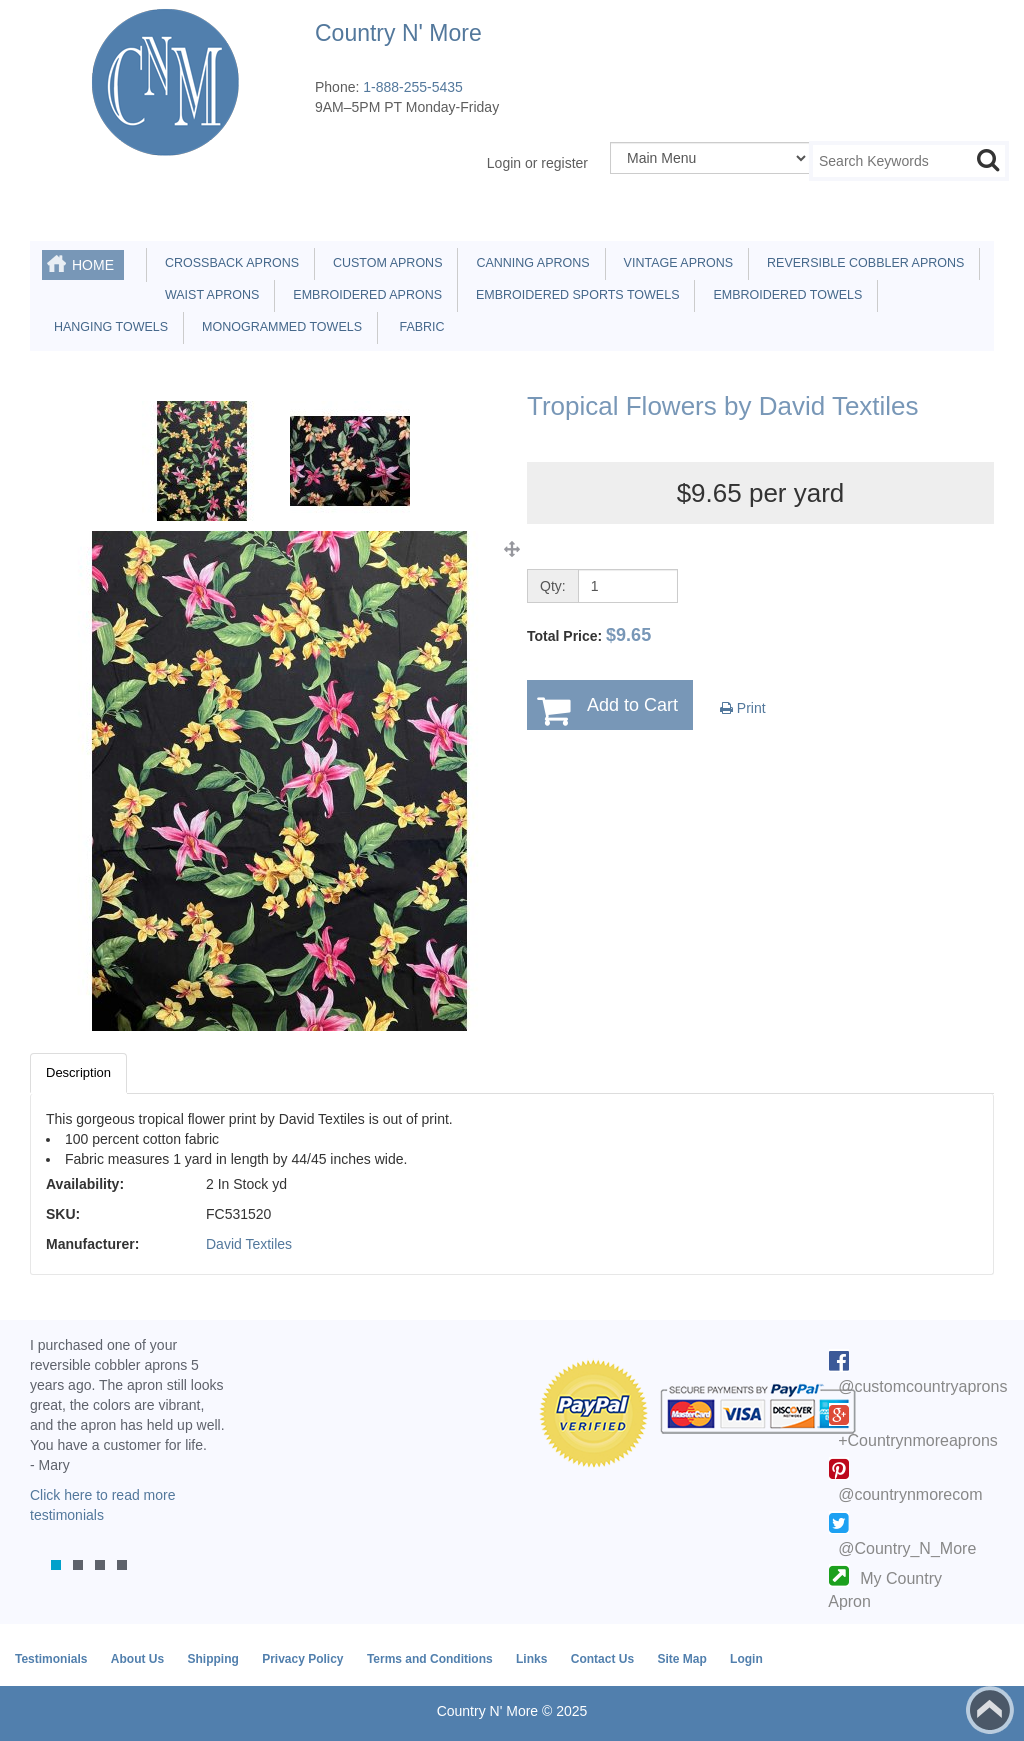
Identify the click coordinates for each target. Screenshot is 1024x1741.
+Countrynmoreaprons (918, 1440)
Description (78, 1072)
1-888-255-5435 (413, 87)
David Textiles (249, 1244)
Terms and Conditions (430, 1659)
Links (531, 1659)
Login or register (537, 163)
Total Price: (589, 635)
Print (743, 708)
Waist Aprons (208, 295)
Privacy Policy (302, 1659)
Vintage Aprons (675, 263)
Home (93, 265)
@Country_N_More (907, 1548)
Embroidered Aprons (364, 295)
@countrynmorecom (910, 1494)
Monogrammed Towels (278, 327)
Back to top (990, 1710)
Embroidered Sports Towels (574, 295)
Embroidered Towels (784, 295)
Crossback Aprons (228, 263)
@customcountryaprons (922, 1386)
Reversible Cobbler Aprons (862, 263)
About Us (137, 1659)
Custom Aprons (384, 263)
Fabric (417, 327)
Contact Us (602, 1659)
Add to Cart (632, 705)
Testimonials (51, 1659)
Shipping (212, 1659)
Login (746, 1659)
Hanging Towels (107, 327)
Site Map (681, 1659)
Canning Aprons (529, 263)
